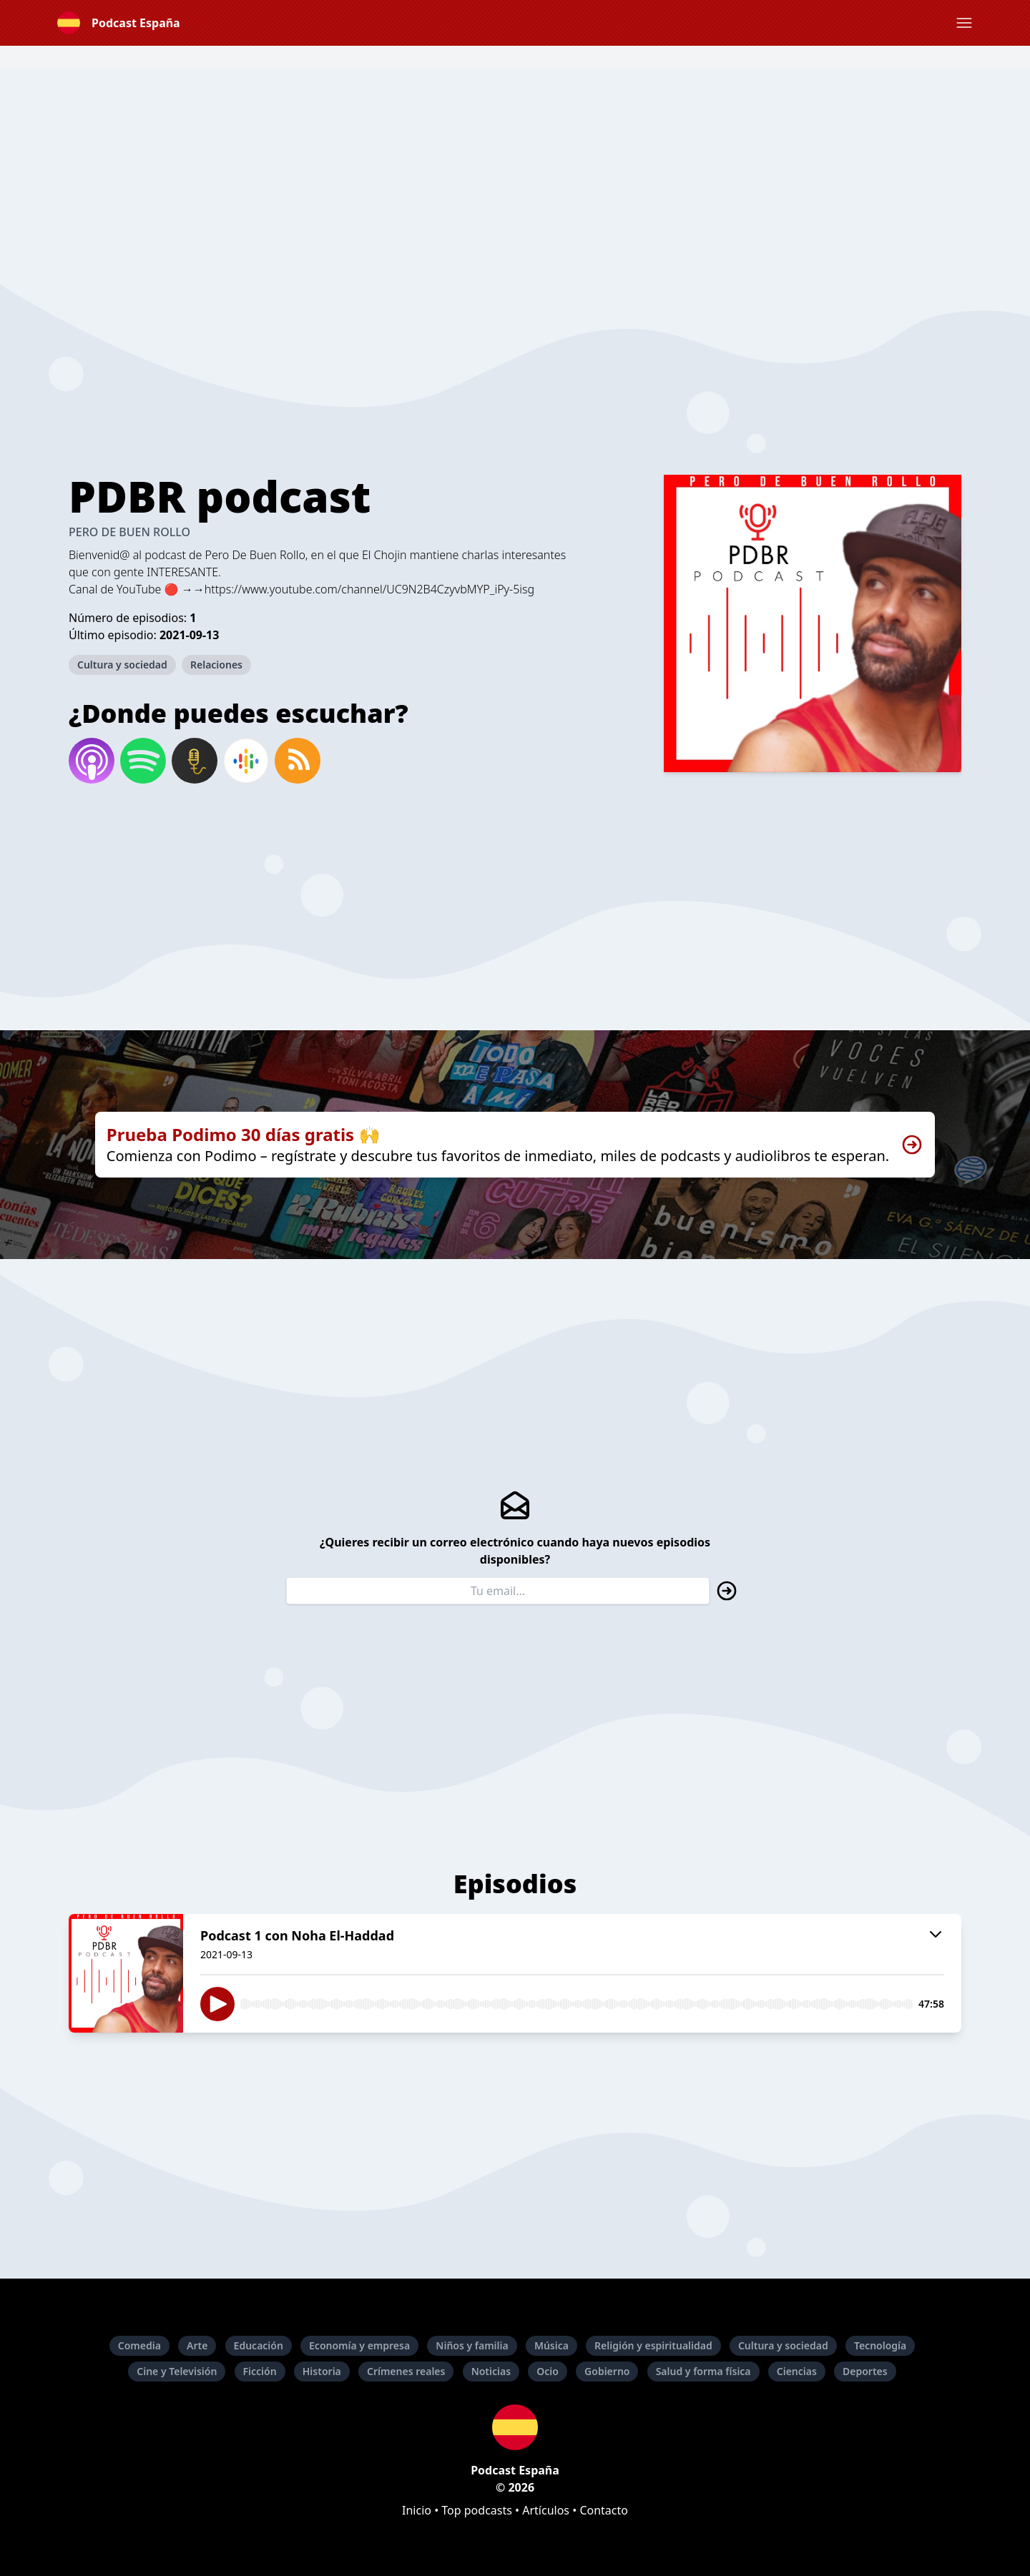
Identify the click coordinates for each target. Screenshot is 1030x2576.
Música (551, 2345)
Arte (197, 2345)
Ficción (260, 2371)
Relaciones (216, 664)
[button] (964, 22)
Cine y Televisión (177, 2371)
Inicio (416, 2510)
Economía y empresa (359, 2345)
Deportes (865, 2371)
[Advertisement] (515, 169)
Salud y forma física (703, 2371)
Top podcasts (476, 2510)
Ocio (547, 2371)
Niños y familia (472, 2345)
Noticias (491, 2371)
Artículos (545, 2510)
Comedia (139, 2345)
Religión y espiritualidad (653, 2345)
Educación (258, 2345)
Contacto (603, 2510)
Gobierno (606, 2371)
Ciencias (797, 2371)
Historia (322, 2371)
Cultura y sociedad (122, 664)
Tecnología (880, 2345)
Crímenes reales (406, 2371)
